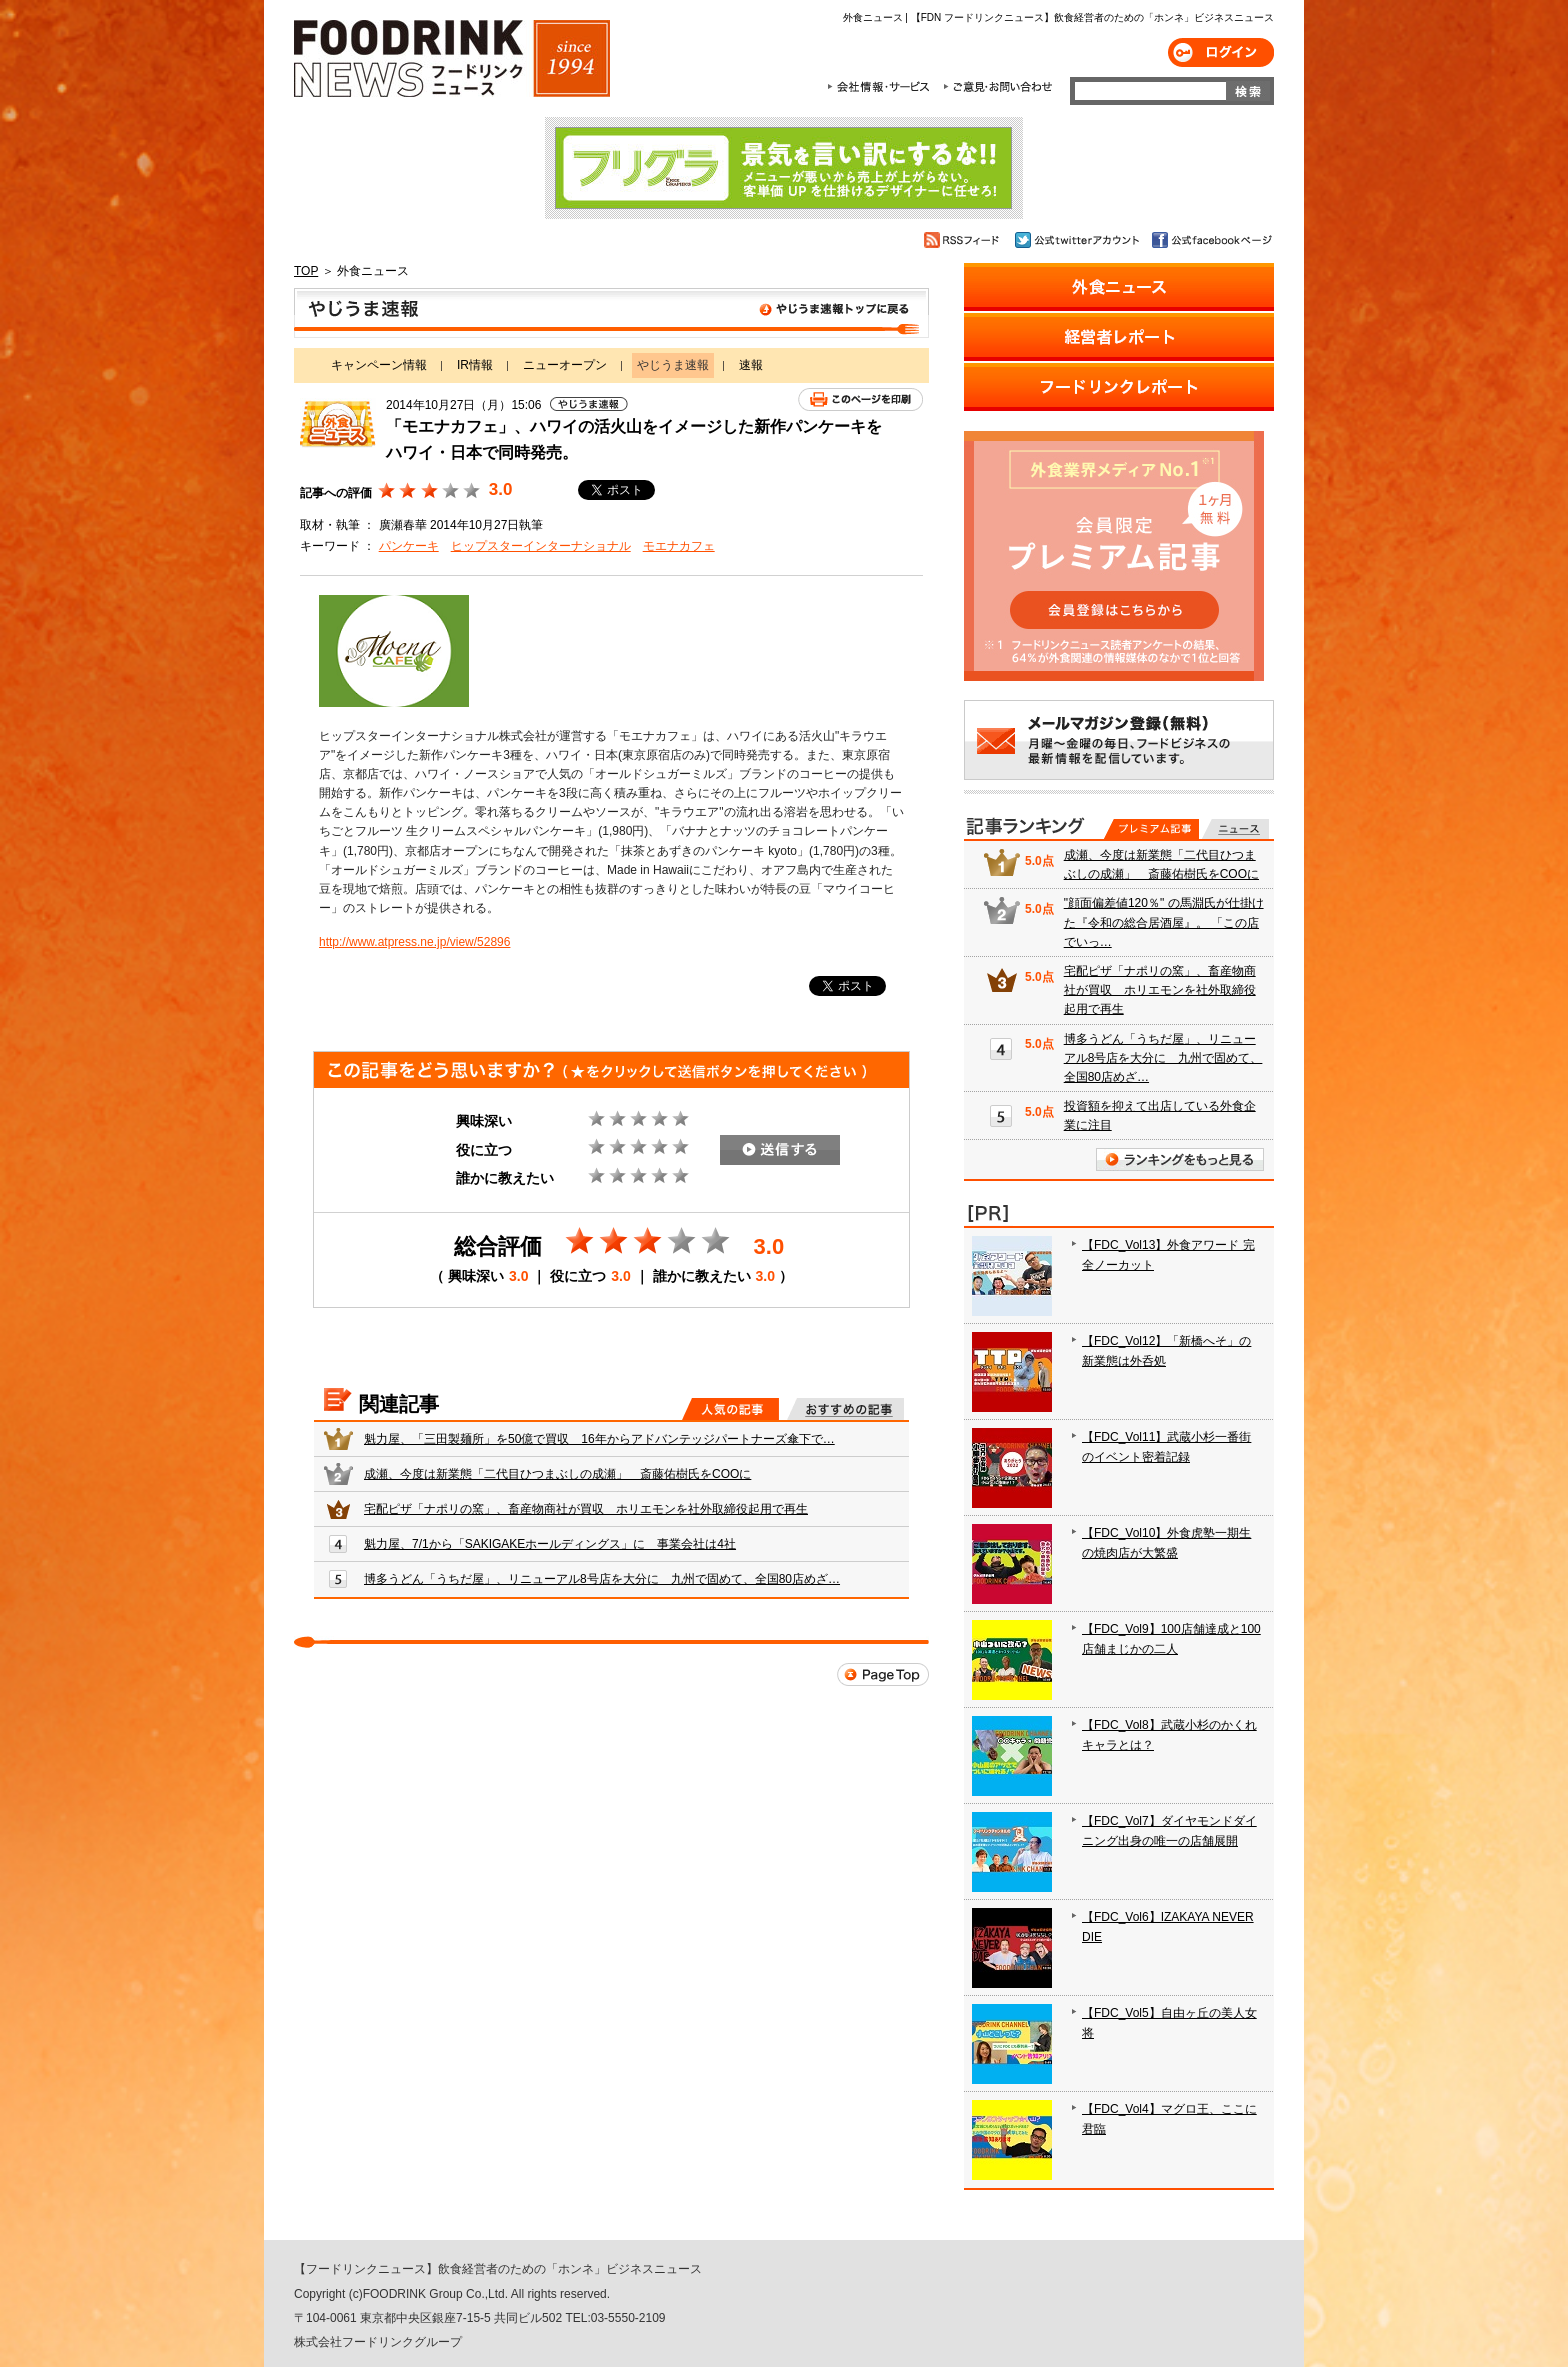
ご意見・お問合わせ (997, 87)
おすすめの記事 (845, 1409)
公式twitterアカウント (1078, 240)
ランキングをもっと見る (1180, 1159)
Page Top (883, 1674)
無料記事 (1235, 829)
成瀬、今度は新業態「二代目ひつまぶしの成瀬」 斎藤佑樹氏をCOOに (557, 1474)
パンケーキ (409, 546)
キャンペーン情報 (379, 365)
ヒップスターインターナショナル (541, 546)
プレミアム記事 (1151, 829)
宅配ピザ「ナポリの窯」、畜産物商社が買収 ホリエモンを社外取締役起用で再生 (586, 1509)
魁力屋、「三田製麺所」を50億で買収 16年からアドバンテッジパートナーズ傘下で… (599, 1439)
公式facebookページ (1210, 240)
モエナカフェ (679, 546)
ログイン (1221, 52)
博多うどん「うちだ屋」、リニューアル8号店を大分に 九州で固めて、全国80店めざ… (602, 1579)
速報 (751, 365)
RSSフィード (964, 240)
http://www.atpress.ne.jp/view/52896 (414, 942)
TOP (306, 271)
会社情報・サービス (882, 87)
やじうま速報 (611, 313)
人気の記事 (730, 1409)
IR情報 (475, 365)
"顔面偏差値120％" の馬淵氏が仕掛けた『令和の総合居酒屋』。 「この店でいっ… (1164, 922)
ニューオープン (565, 365)
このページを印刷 (860, 399)
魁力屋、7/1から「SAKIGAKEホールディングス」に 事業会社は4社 (550, 1544)
